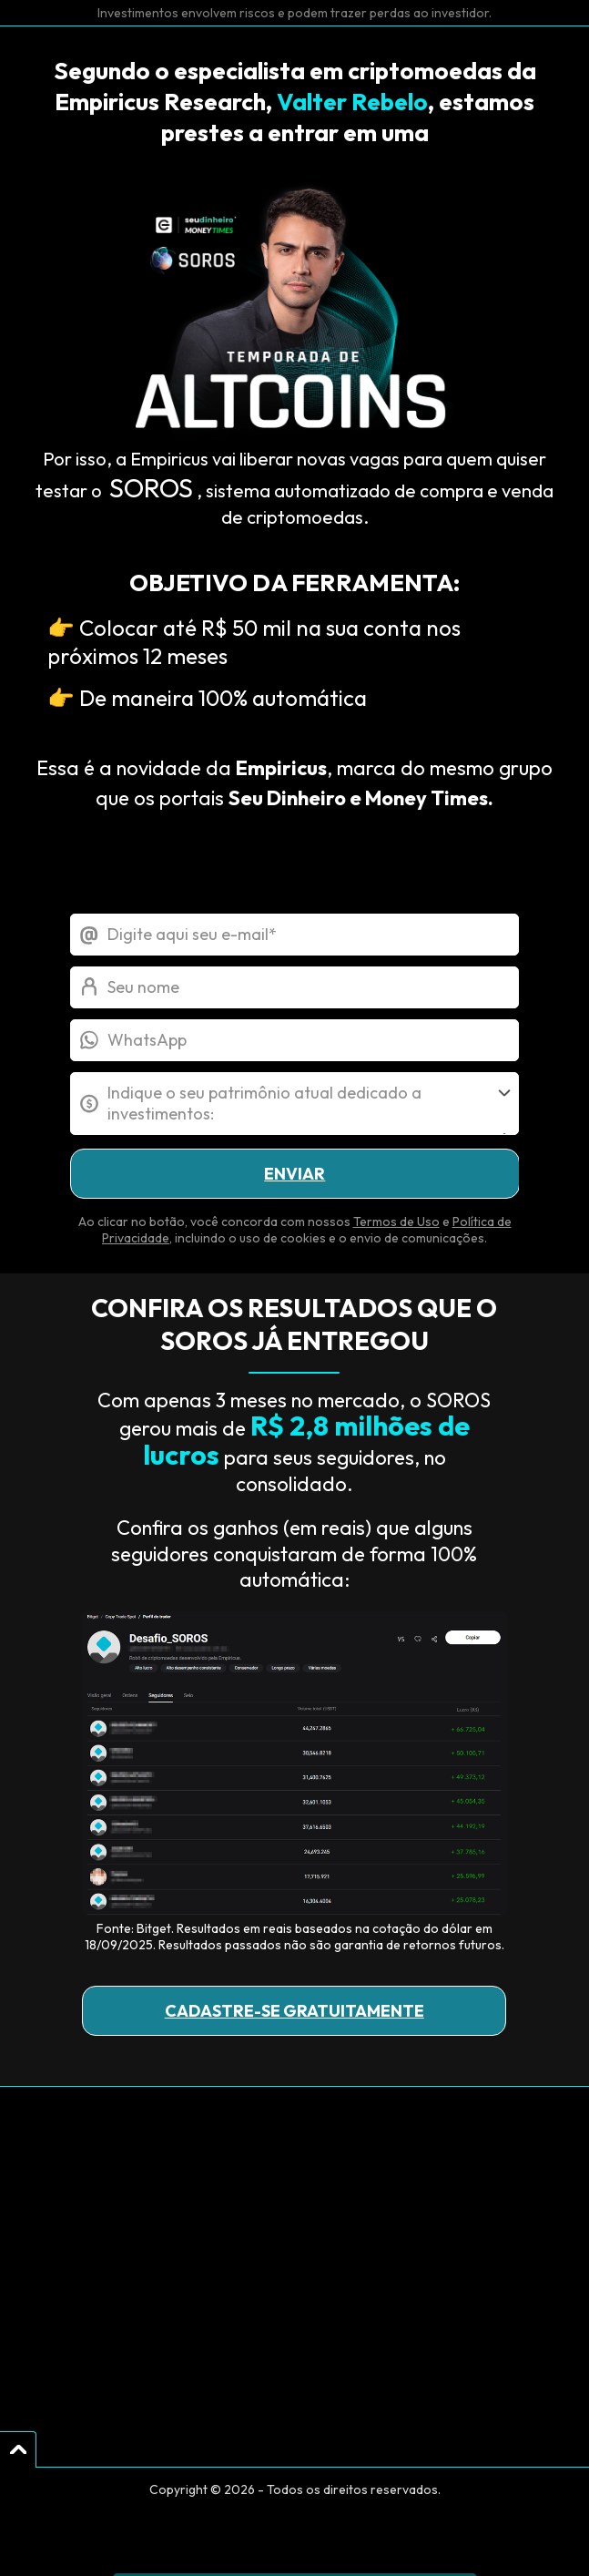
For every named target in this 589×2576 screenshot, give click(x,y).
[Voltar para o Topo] (18, 2449)
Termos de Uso (396, 1221)
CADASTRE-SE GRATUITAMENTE (294, 2010)
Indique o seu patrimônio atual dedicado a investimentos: (264, 1103)
